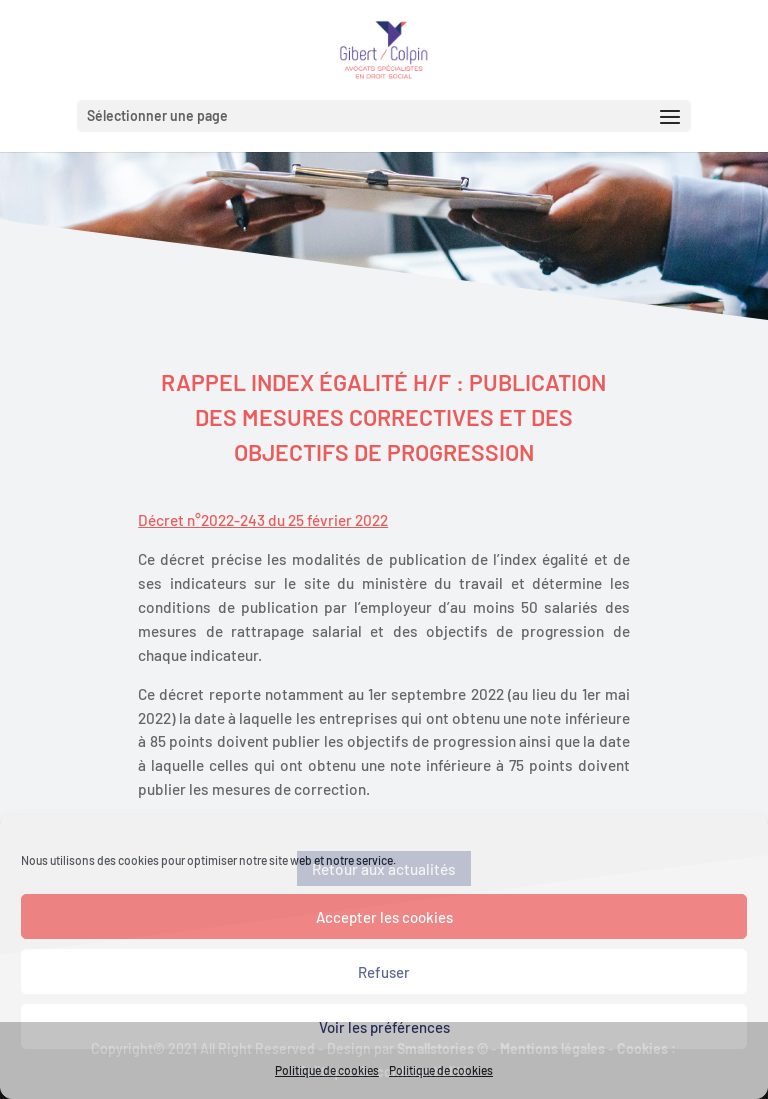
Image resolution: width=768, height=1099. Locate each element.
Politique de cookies (327, 1070)
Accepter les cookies (384, 917)
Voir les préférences (384, 1027)
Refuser (384, 972)
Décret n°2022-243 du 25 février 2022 (263, 520)
